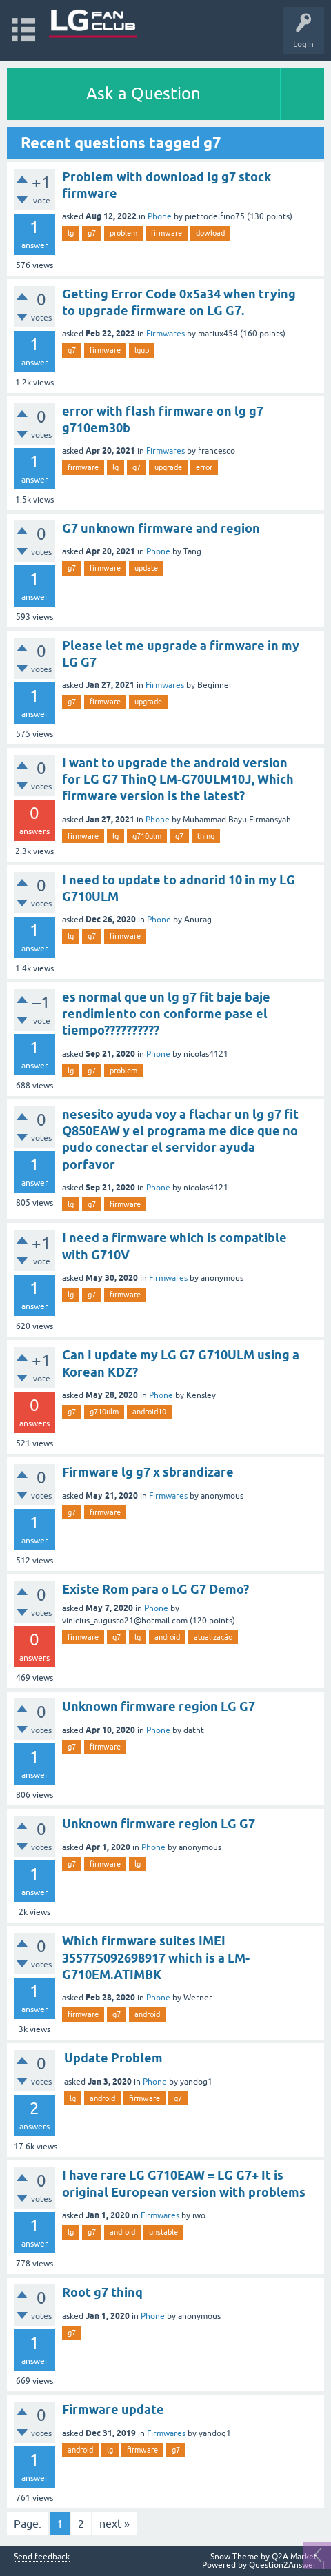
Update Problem (113, 2058)
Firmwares (165, 333)
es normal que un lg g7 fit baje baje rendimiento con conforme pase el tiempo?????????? (166, 1014)
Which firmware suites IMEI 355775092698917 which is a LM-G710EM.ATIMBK (156, 1958)
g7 (92, 233)
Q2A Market (294, 2557)
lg (71, 233)
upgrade (168, 467)
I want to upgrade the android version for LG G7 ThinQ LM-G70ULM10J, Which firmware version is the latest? (178, 779)
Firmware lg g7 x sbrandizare (148, 1472)
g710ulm (146, 836)
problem (123, 233)
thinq (205, 836)
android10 (149, 1412)
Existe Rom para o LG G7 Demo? (155, 1589)
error (204, 467)
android (167, 1637)
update (146, 568)
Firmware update (113, 2409)
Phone (160, 216)
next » (114, 2523)
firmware (166, 233)
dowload (210, 233)
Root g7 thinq (102, 2292)
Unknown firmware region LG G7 (158, 1706)
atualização (213, 1637)
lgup (141, 350)
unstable (163, 2232)
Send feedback (42, 2557)
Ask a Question (143, 93)
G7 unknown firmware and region (161, 528)
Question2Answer (283, 2565)
